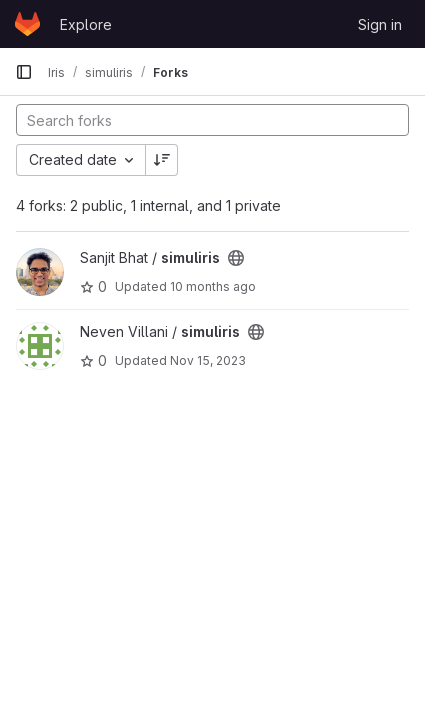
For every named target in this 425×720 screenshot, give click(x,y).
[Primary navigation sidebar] (24, 72)
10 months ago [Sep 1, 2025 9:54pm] (213, 286)
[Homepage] (27, 24)
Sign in (380, 24)
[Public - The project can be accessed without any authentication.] (236, 258)
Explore (86, 24)
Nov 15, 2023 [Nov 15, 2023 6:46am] (208, 360)
